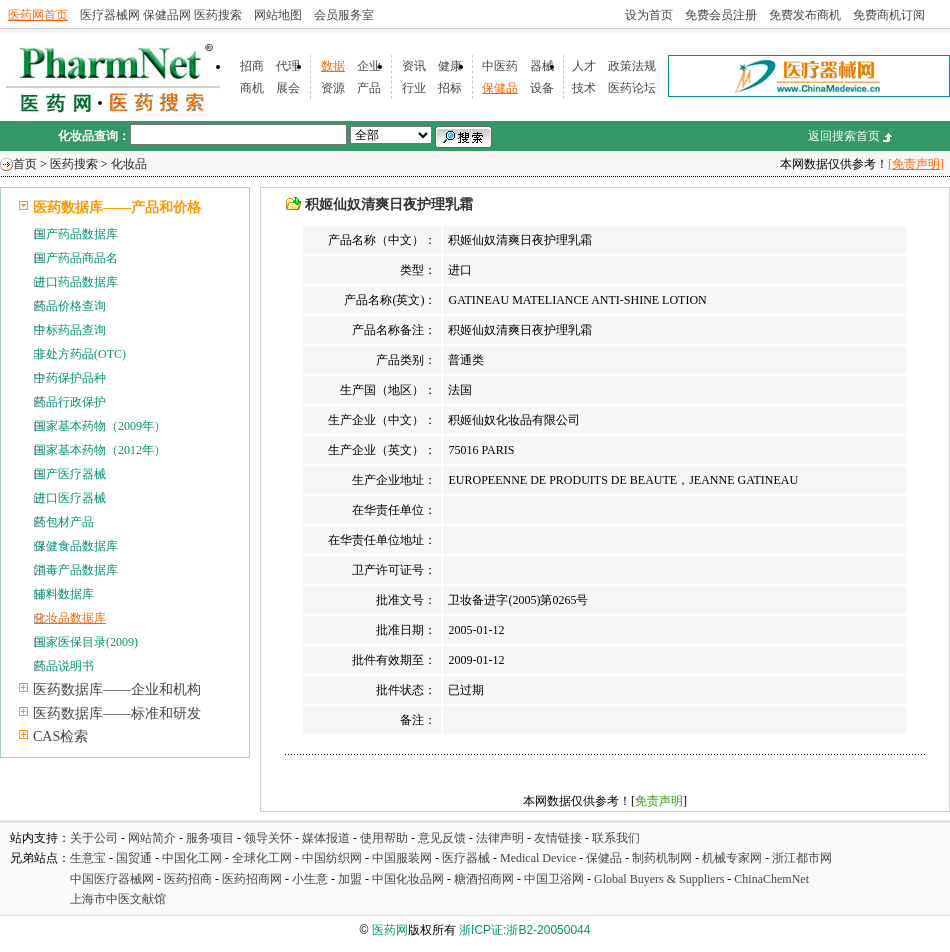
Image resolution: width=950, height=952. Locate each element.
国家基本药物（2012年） (100, 450)
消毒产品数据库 (76, 570)
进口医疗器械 (70, 498)
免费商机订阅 (889, 15)
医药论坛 (632, 88)
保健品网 (167, 15)
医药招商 (188, 879)
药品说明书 (64, 666)
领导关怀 (268, 838)
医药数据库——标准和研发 (117, 713)
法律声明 (500, 838)
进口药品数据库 (76, 282)
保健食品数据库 (76, 546)
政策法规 (632, 66)
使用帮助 (384, 838)
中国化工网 (192, 858)
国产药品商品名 (76, 258)
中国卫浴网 (555, 879)
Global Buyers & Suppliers (659, 879)
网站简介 (152, 838)
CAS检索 (60, 736)
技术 (584, 88)
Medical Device (538, 858)
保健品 (500, 88)
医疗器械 (466, 858)
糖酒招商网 (484, 879)
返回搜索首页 (844, 136)
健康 (450, 66)
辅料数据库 (64, 594)
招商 (252, 66)
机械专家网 (732, 858)
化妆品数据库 (70, 618)
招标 (450, 88)
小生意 (310, 879)
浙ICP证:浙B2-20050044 (524, 930)
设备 (542, 88)
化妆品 (129, 164)
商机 (252, 88)
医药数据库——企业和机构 (117, 689)
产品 (369, 88)
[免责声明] (916, 164)
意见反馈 (442, 838)
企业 (369, 66)
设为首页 (649, 15)
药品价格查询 (70, 306)
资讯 (414, 66)
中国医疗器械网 (112, 879)
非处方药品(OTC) (80, 354)
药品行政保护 (70, 402)
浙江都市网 (802, 858)
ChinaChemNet (771, 879)
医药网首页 (38, 15)
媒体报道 (326, 838)
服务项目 (210, 838)
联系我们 (616, 838)
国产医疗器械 (70, 474)
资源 (333, 88)
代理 (288, 66)
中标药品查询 (70, 330)
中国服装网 (402, 858)
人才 (584, 66)
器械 (542, 66)
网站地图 (278, 15)
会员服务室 (344, 15)
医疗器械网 (110, 15)
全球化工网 (262, 858)
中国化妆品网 (408, 879)
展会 (288, 88)
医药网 (390, 930)
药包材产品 (64, 522)
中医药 (500, 66)
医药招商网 (252, 879)
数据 (333, 66)
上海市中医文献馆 (118, 899)
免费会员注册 (721, 15)
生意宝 (88, 858)
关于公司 (94, 838)
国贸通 (134, 858)
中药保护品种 (70, 378)
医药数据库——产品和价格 (117, 207)
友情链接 (558, 838)
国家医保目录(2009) (86, 642)
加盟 (351, 879)
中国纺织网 (332, 858)
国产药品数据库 (76, 234)
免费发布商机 (805, 15)
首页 (25, 164)
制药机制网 (662, 858)
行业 (414, 88)
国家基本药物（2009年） (100, 426)
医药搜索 (218, 15)
